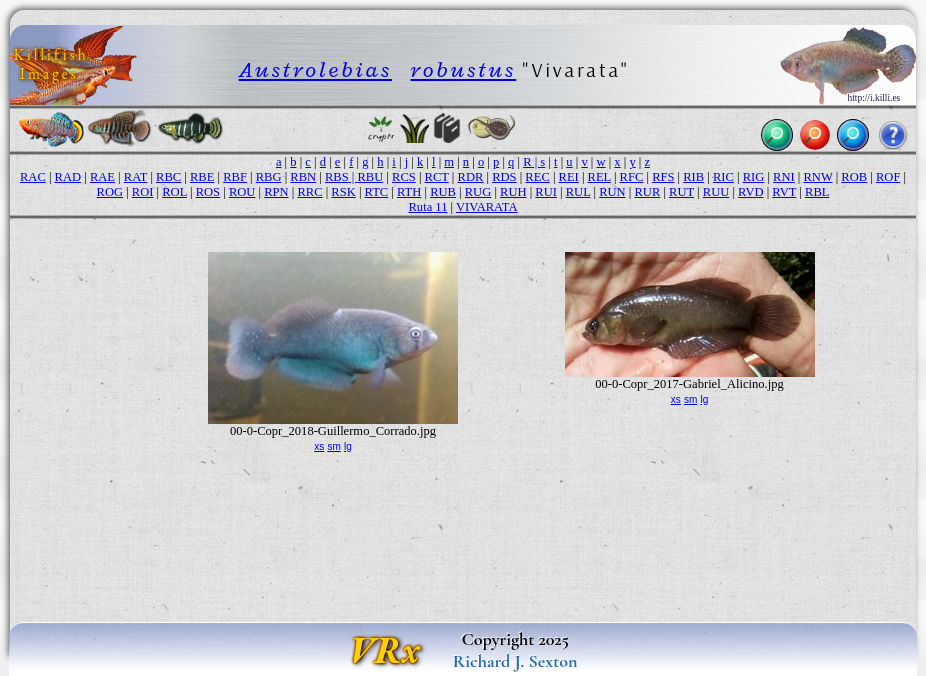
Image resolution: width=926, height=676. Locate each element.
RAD (68, 177)
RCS (404, 177)
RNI (784, 177)
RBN (303, 177)
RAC (33, 177)
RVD (751, 192)
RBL (817, 192)
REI (569, 177)
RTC (377, 192)
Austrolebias (315, 69)
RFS (663, 177)
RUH (513, 192)
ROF (888, 177)
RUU (716, 192)
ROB (854, 177)
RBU (370, 177)
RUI (546, 192)
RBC (168, 177)
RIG (754, 177)
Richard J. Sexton (515, 661)
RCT (437, 177)
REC (537, 177)
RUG (478, 192)
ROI (143, 192)
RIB (693, 177)
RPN (276, 192)
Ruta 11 (428, 207)
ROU (242, 192)
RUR (647, 192)
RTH (409, 192)
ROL (174, 192)
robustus (463, 69)
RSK (343, 192)
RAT (135, 177)
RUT (681, 192)
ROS (208, 192)
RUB (443, 192)
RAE (102, 177)
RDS (504, 177)
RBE (202, 177)
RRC (309, 192)
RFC (632, 177)
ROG (110, 192)
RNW (818, 177)
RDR (471, 177)
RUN (612, 192)
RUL (578, 192)
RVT (784, 192)
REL (599, 177)
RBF (235, 177)
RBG (269, 177)
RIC (723, 177)
